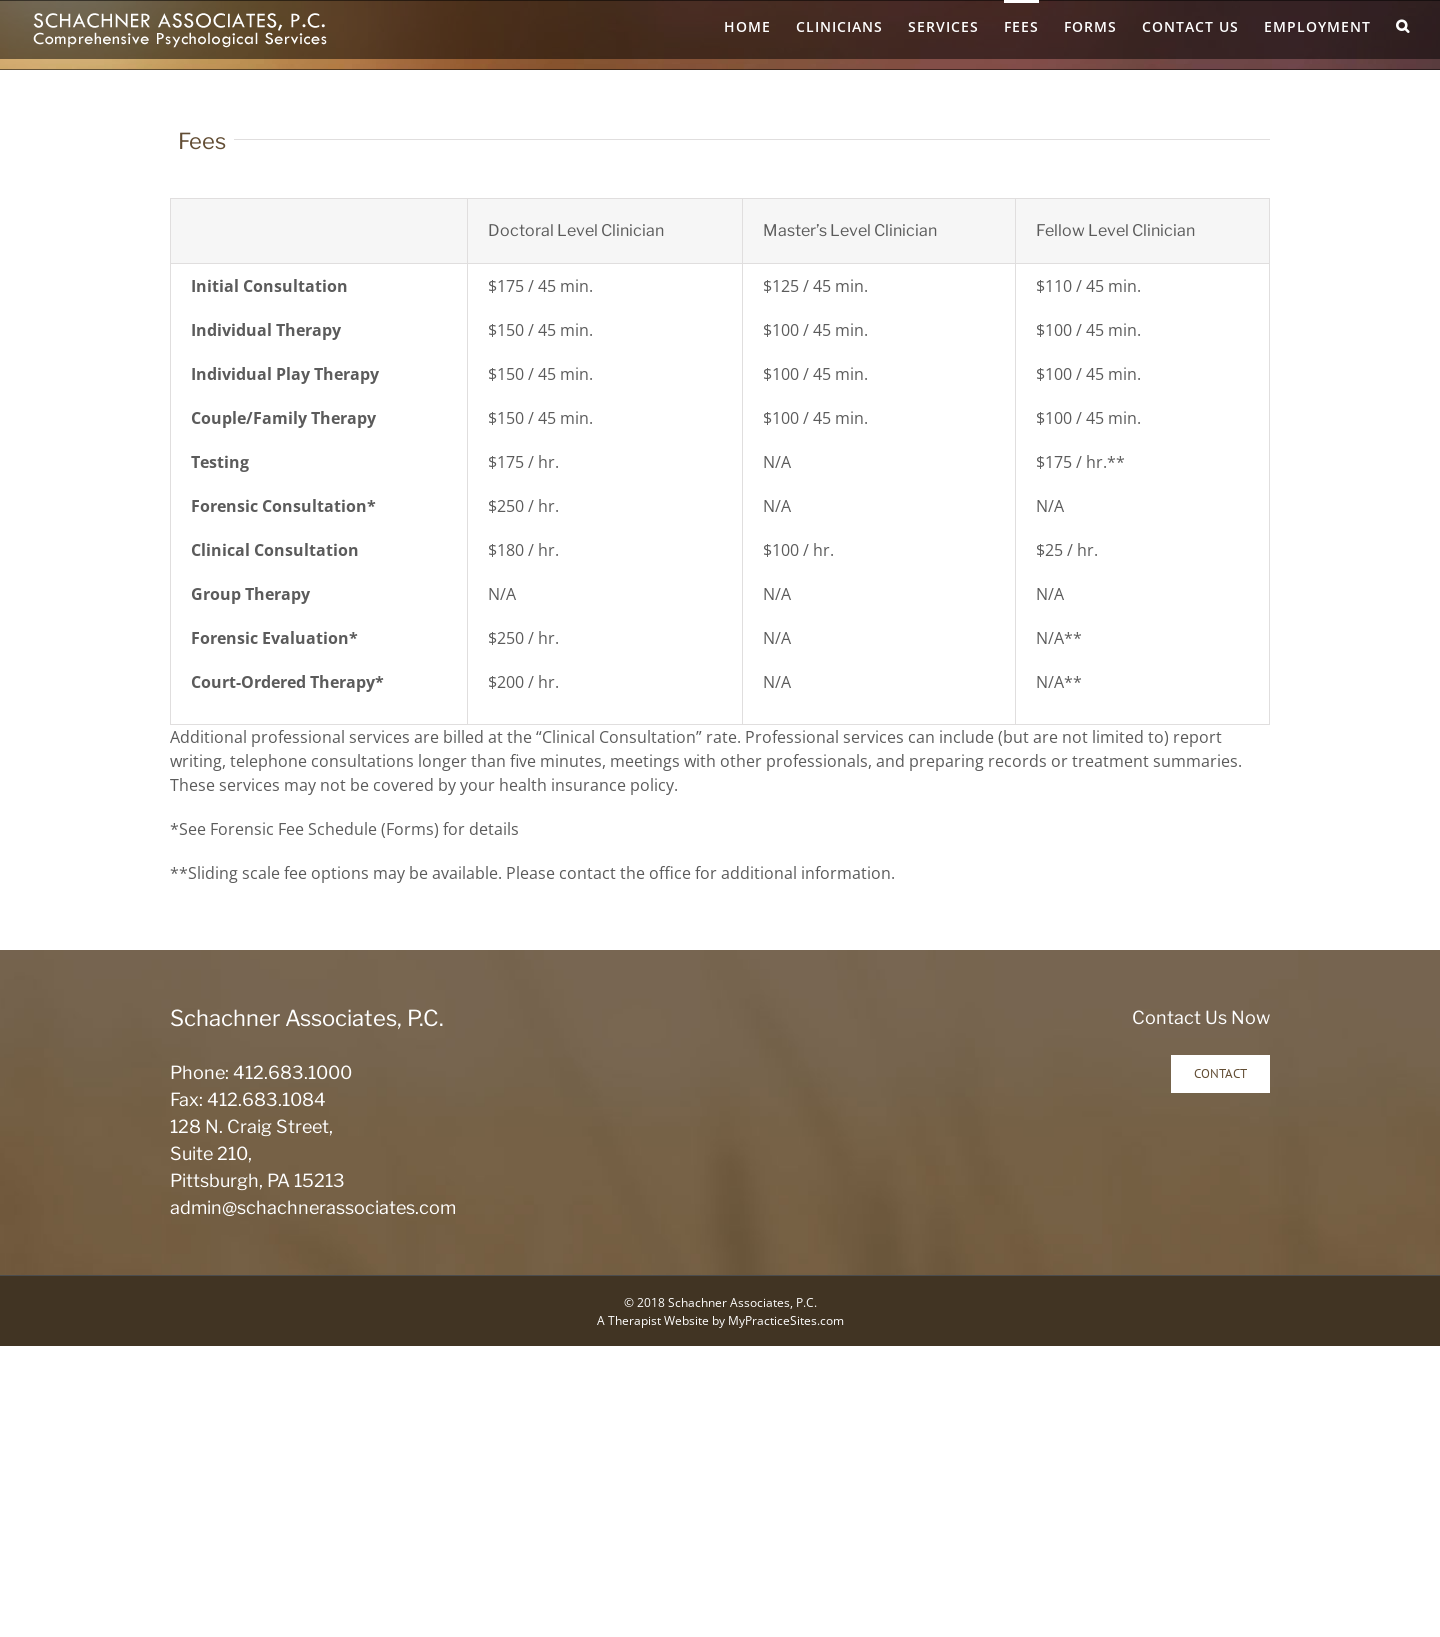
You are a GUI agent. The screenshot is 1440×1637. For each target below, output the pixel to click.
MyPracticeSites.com (786, 1320)
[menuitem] (760, 25)
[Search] (1403, 25)
